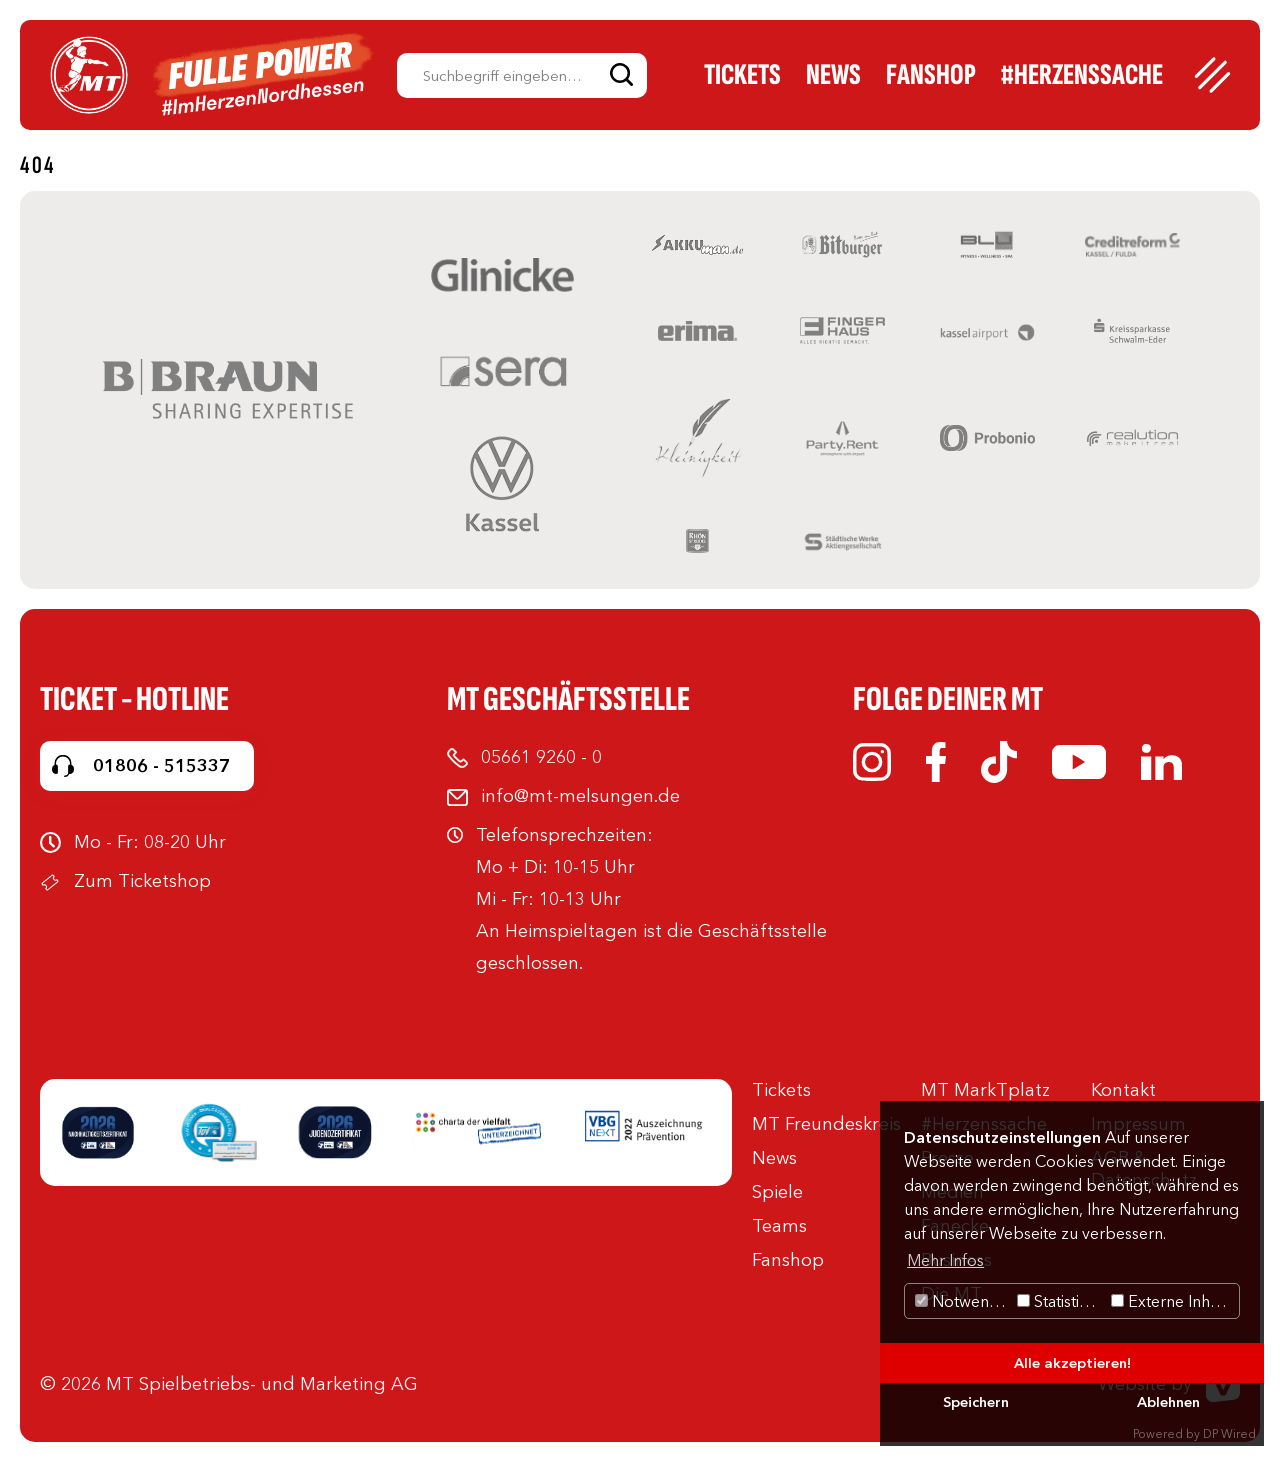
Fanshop (931, 75)
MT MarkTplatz (985, 1090)
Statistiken (1061, 1301)
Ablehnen (1168, 1402)
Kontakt (1123, 1090)
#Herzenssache (1082, 75)
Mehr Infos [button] (945, 1260)
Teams (779, 1226)
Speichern (976, 1402)
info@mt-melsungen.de (580, 796)
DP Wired (1229, 1433)
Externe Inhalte (1173, 1301)
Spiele (777, 1192)
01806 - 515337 (161, 766)
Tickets (742, 75)
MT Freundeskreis (826, 1124)
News (833, 75)
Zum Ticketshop (142, 881)
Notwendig (963, 1301)
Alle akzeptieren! (1072, 1363)
